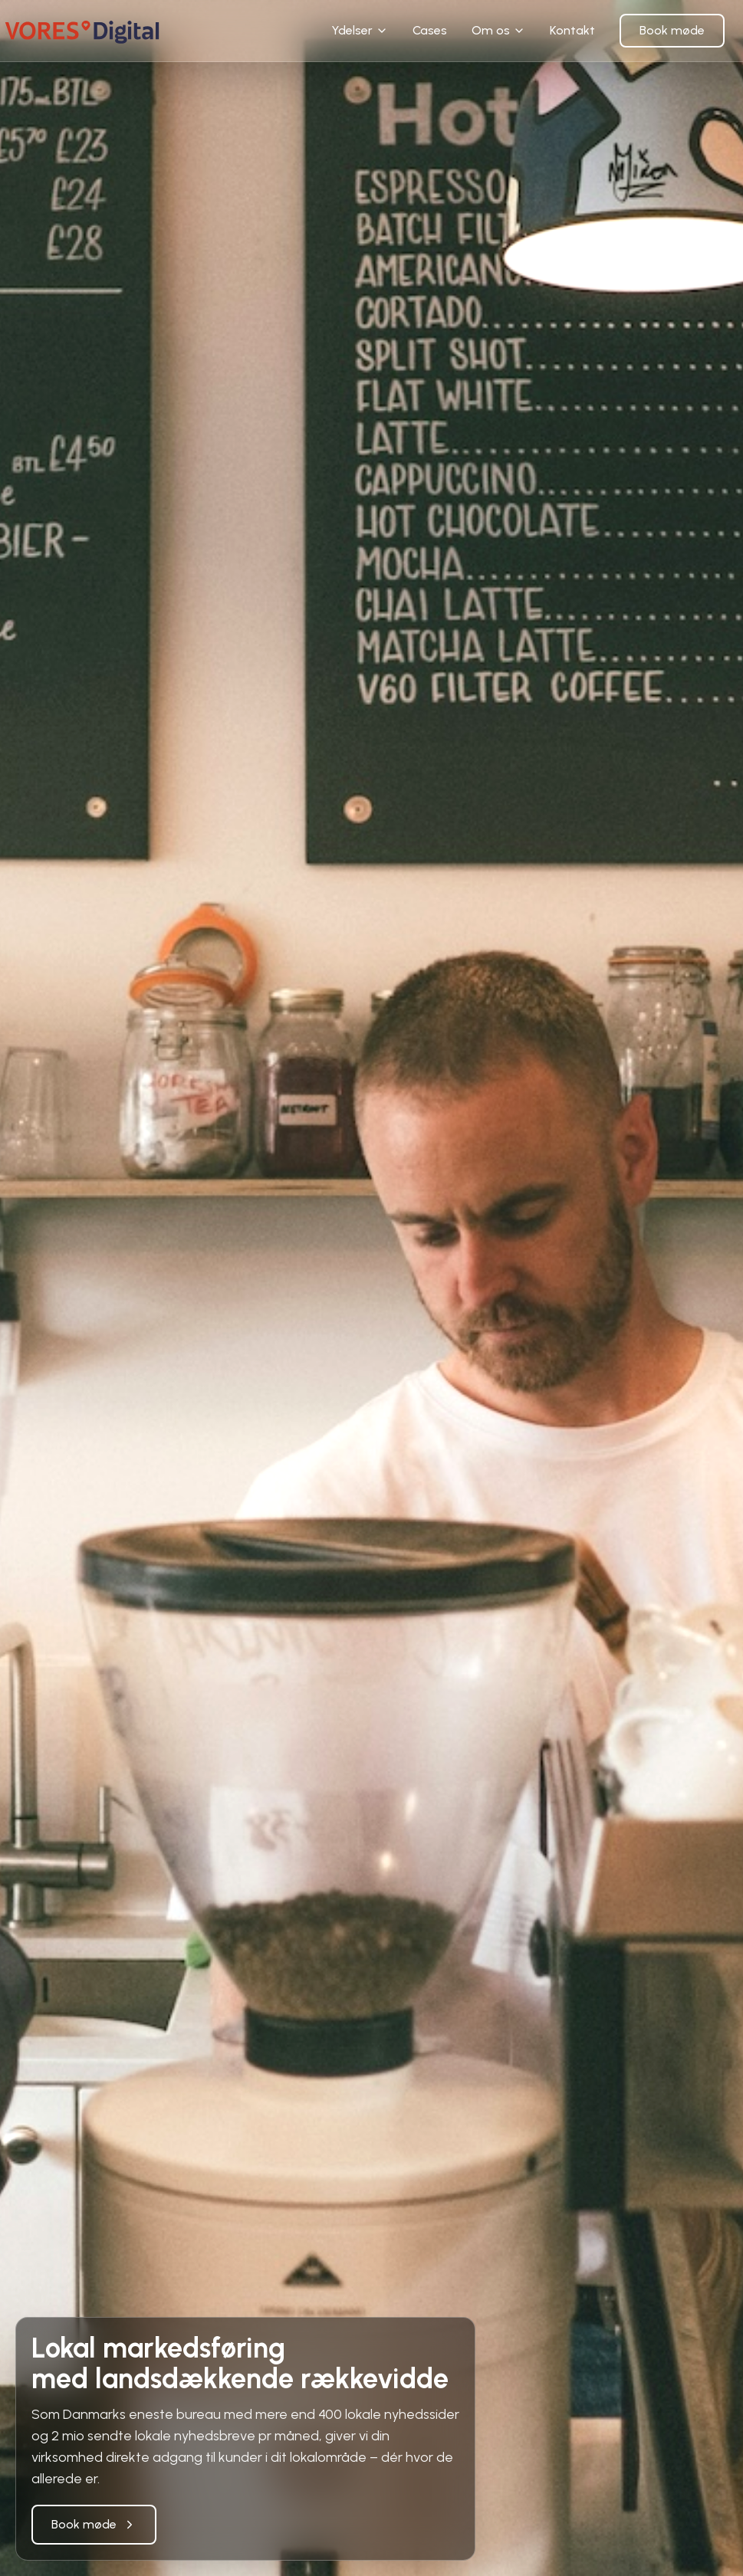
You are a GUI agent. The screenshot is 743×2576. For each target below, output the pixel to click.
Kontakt (572, 30)
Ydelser (359, 30)
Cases (430, 30)
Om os (498, 30)
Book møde (672, 30)
